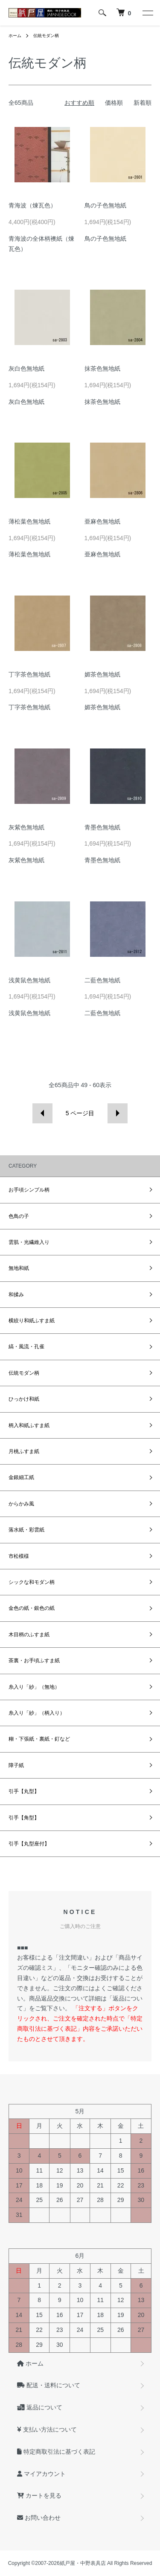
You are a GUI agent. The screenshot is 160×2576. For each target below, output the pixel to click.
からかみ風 (21, 1504)
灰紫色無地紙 (26, 827)
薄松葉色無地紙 (29, 521)
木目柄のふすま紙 (29, 1635)
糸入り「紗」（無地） (34, 1687)
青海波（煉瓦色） (32, 205)
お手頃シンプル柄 (29, 1190)
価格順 (114, 102)
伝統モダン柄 (46, 35)
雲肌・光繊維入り (29, 1242)
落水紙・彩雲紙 (26, 1530)
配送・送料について (48, 2385)
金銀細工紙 (21, 1477)
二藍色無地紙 (102, 980)
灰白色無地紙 (26, 368)
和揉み (16, 1295)
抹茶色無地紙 (102, 368)
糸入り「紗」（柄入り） (37, 1713)
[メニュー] (147, 13)
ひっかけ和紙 (24, 1399)
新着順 (142, 102)
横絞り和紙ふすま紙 (32, 1321)
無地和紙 (19, 1268)
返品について (39, 2407)
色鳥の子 (19, 1216)
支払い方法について (47, 2429)
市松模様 (19, 1556)
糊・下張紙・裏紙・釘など (39, 1739)
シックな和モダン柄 (32, 1582)
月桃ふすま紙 (24, 1451)
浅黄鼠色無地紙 (29, 980)
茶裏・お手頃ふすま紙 (34, 1661)
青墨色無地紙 (102, 827)
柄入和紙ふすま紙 (29, 1425)
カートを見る (39, 2495)
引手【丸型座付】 (29, 1844)
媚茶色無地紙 (102, 674)
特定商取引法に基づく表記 (56, 2451)
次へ (118, 1113)
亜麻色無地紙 (102, 521)
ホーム (15, 35)
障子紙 (16, 1765)
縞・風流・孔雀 (26, 1347)
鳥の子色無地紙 (105, 205)
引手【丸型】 (24, 1791)
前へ (42, 1113)
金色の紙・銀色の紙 (32, 1608)
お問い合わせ (39, 2517)
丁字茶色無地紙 (29, 674)
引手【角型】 (24, 1818)
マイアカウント (41, 2473)
